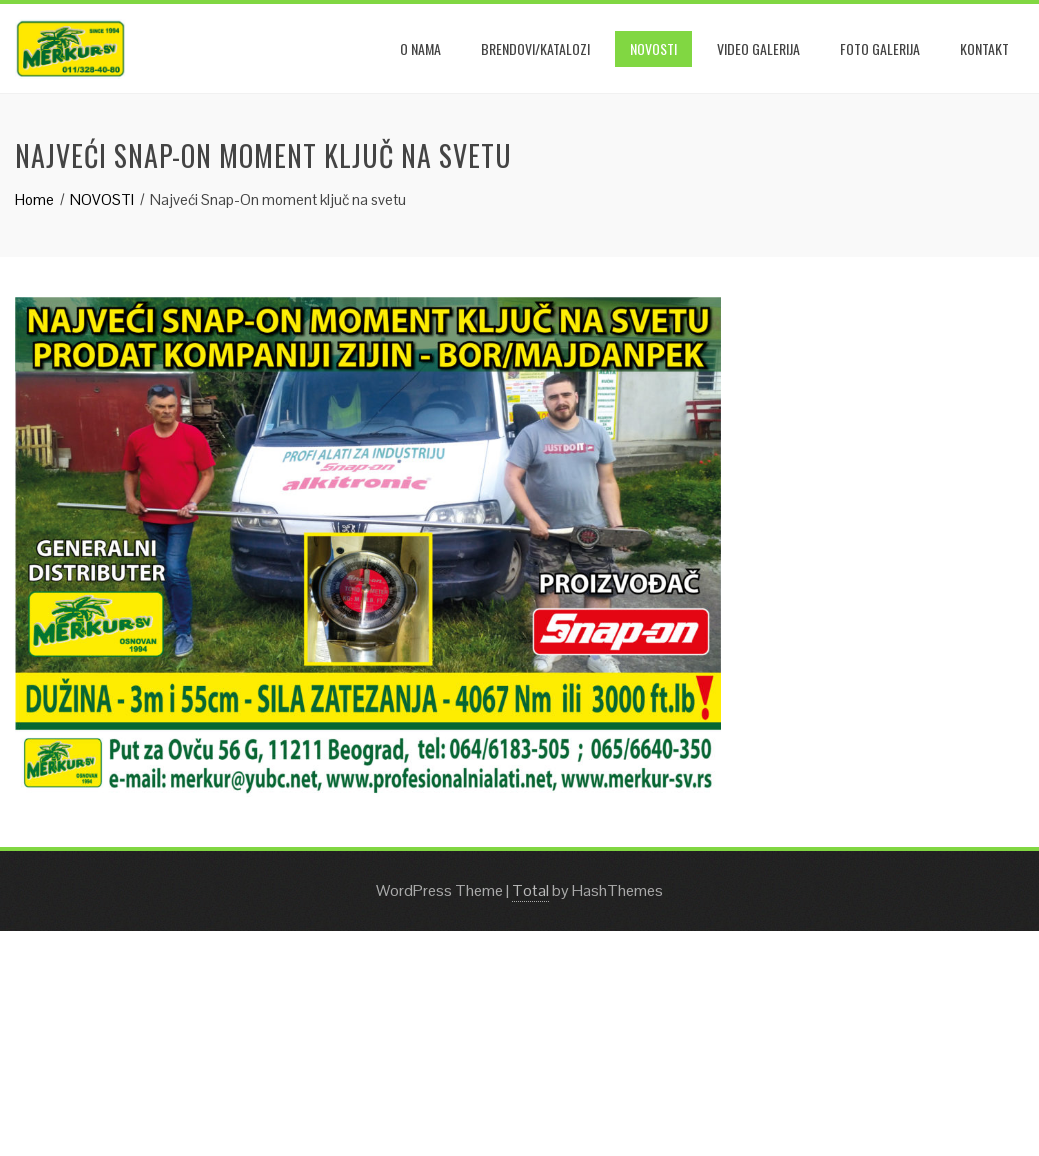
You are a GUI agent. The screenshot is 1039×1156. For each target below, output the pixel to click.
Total (530, 890)
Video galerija (758, 48)
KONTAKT (984, 48)
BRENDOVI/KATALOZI (535, 48)
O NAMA (420, 48)
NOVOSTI (653, 48)
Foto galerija (880, 48)
